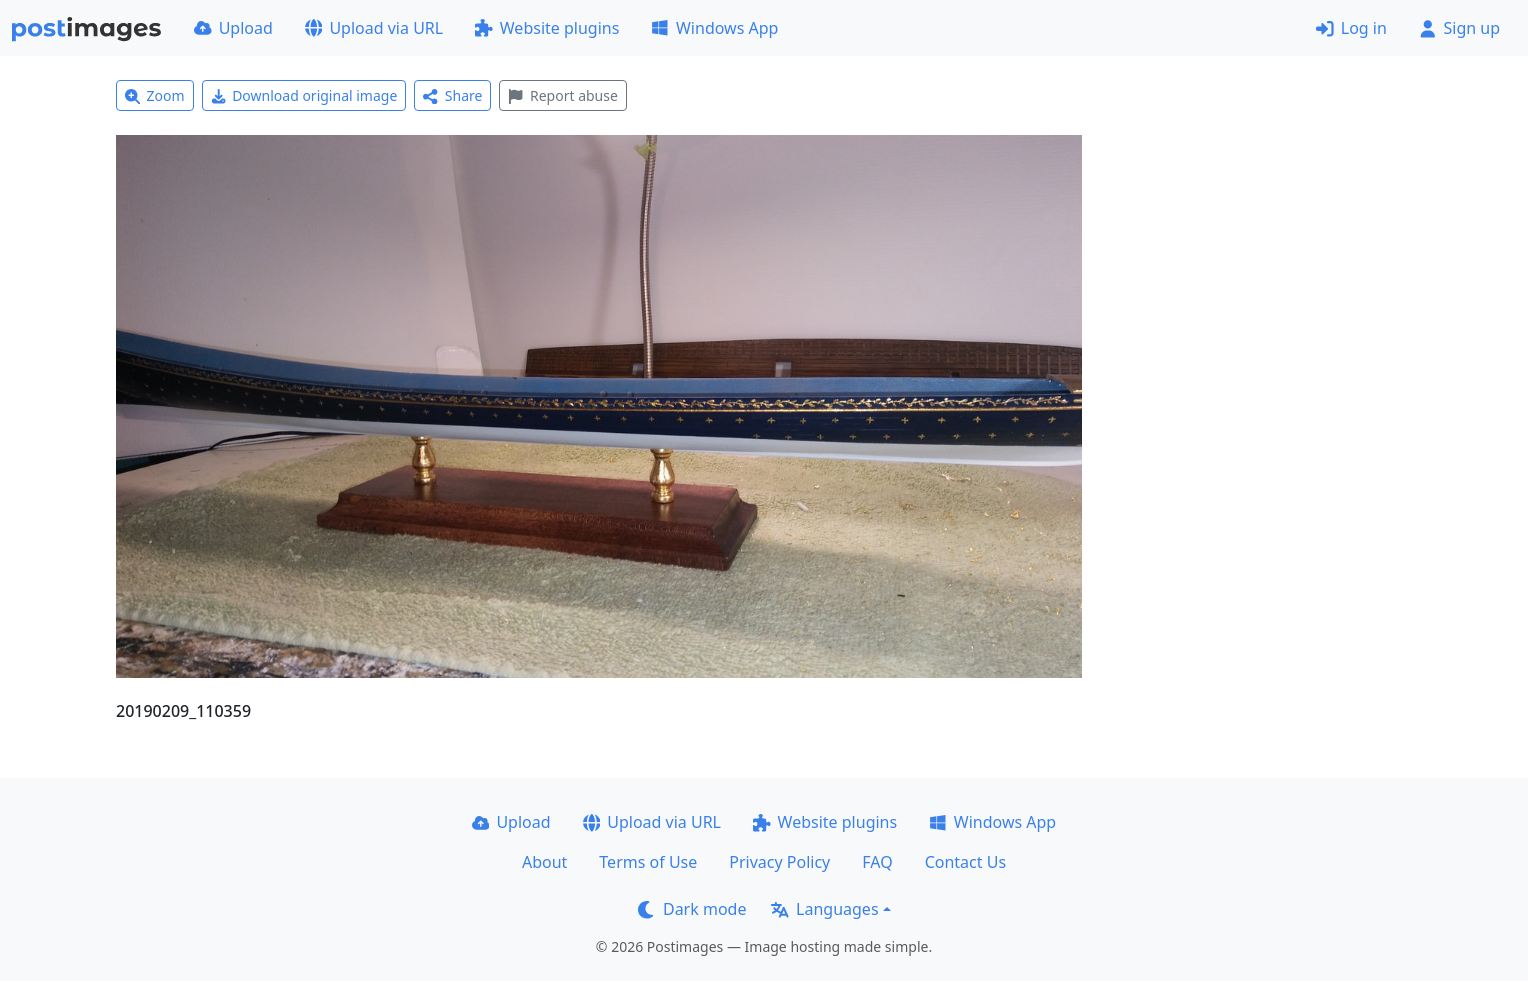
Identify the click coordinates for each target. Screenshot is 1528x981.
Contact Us (965, 862)
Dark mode (692, 909)
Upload (233, 28)
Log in (1351, 28)
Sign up (1459, 28)
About (544, 862)
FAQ (877, 862)
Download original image (304, 95)
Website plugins (547, 28)
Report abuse (562, 95)
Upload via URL (374, 28)
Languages (824, 909)
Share (452, 95)
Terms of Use (648, 862)
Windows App (714, 28)
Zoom (155, 95)
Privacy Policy (779, 862)
